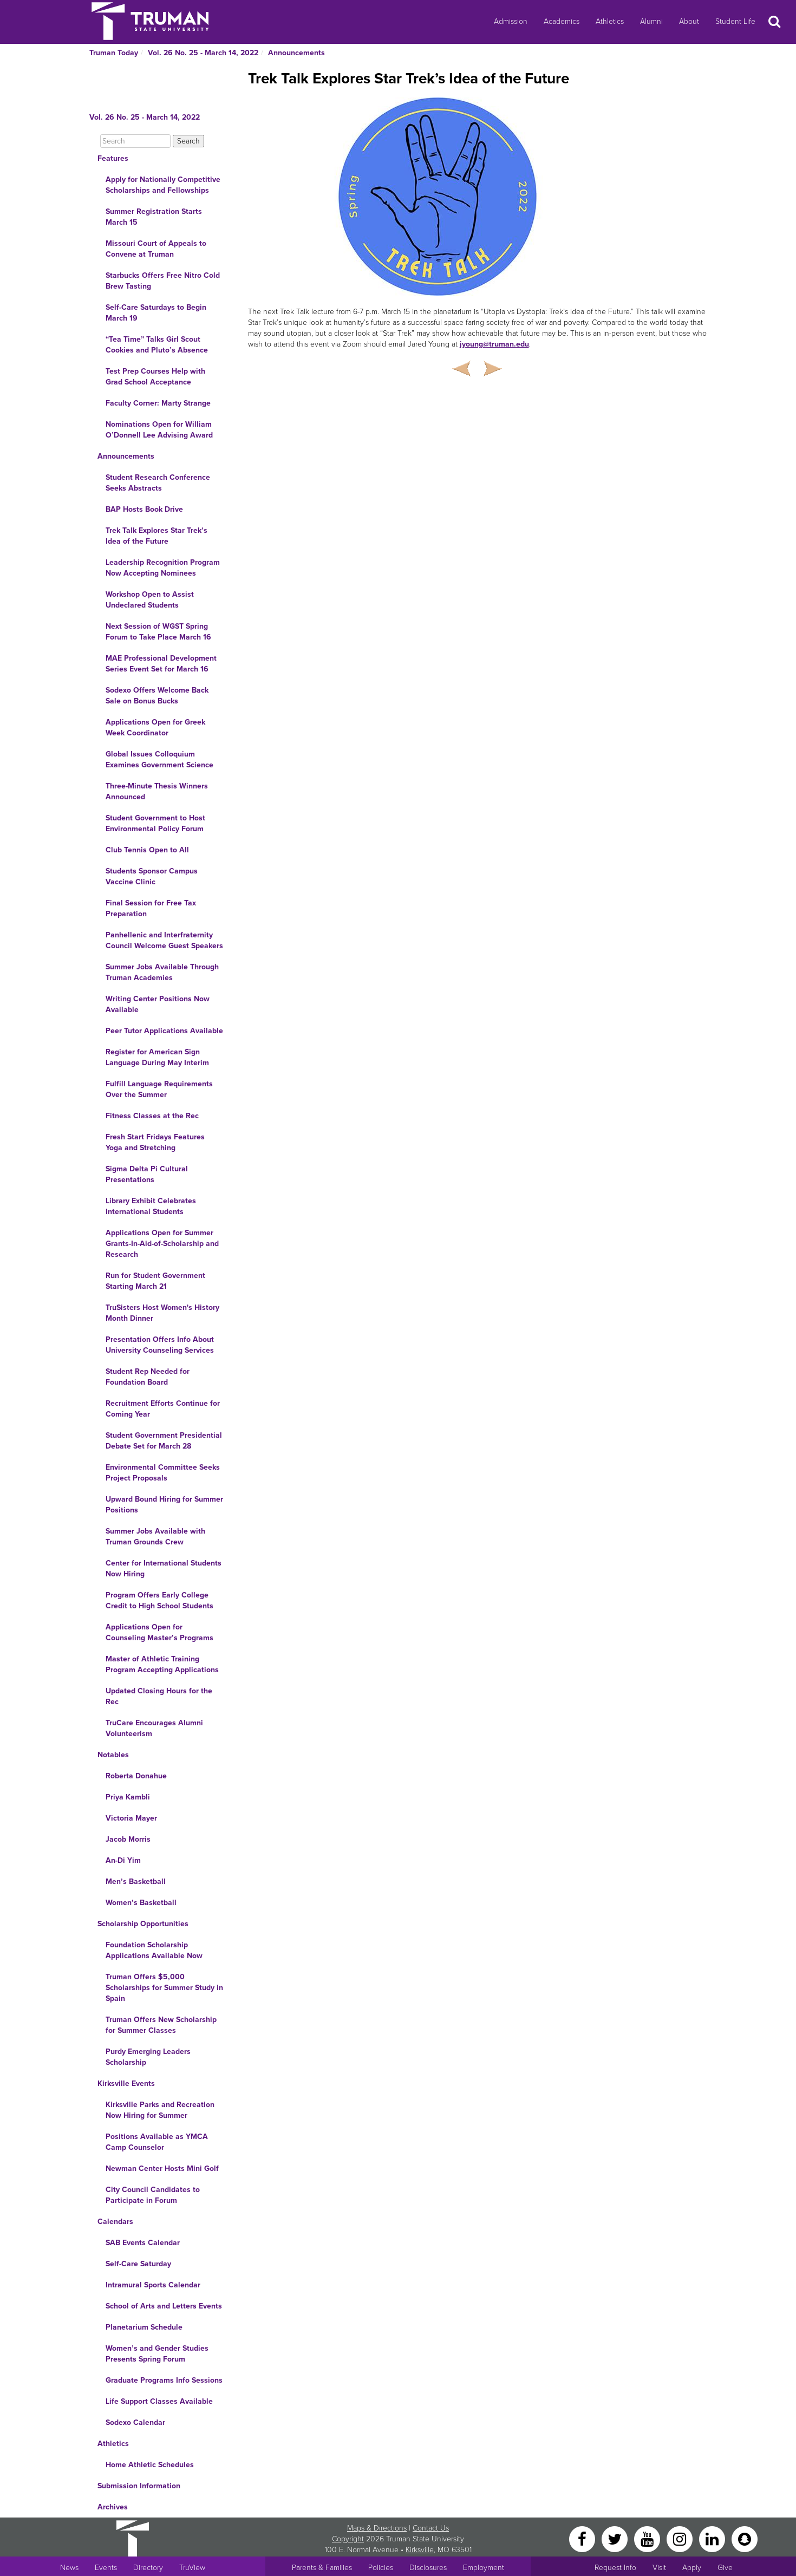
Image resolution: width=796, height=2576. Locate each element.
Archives (112, 2507)
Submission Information (138, 2485)
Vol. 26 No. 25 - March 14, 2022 (203, 52)
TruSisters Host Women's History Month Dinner (162, 1313)
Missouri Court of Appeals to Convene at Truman (156, 249)
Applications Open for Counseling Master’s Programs (159, 1632)
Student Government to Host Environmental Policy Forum (155, 823)
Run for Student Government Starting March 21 (155, 1281)
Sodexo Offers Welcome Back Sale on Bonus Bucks (157, 696)
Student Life (735, 21)
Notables (113, 1754)
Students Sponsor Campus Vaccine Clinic (152, 876)
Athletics (610, 21)
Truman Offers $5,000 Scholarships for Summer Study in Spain (164, 1987)
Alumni (651, 21)
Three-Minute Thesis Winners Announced (157, 791)
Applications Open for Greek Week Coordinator (155, 728)
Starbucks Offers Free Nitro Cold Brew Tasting (163, 281)
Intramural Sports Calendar (153, 2285)
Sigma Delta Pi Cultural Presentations (147, 1174)
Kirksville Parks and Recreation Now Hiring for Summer (160, 2110)
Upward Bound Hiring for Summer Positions (164, 1505)
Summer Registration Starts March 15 (154, 217)
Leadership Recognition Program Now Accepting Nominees (163, 568)
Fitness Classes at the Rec (152, 1115)
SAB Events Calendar (143, 2242)
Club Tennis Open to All (147, 850)
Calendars (115, 2221)
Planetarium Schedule (144, 2327)
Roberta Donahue (136, 1776)
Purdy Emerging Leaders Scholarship (148, 2057)
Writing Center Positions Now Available (158, 1004)
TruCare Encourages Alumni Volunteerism (154, 1728)
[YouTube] (648, 2538)
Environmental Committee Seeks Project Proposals (163, 1473)
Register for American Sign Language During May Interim (157, 1057)
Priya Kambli (128, 1797)
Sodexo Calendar (135, 2422)
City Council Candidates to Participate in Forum (153, 2195)
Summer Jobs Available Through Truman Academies (162, 972)
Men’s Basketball (136, 1881)
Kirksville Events (126, 2083)
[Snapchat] (744, 2538)
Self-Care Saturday (138, 2263)
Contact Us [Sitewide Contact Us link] (431, 2528)
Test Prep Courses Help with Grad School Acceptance (155, 377)
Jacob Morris (128, 1839)
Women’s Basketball (141, 1902)
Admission (510, 21)
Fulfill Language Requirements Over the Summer (159, 1089)
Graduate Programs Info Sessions (164, 2380)
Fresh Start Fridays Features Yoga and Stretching (155, 1142)
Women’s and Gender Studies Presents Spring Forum (157, 2354)
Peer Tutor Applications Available (164, 1030)
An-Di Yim (123, 1860)
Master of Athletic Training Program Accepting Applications (162, 1664)
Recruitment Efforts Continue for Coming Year (163, 1409)
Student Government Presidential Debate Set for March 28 (164, 1441)
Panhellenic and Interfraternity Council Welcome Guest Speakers (164, 940)
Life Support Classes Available (159, 2401)
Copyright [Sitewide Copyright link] (348, 2539)
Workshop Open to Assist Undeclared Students (150, 600)
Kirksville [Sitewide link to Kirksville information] (420, 2549)
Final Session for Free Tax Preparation (151, 908)
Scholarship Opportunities (142, 1923)
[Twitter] (615, 2538)
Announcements (296, 52)
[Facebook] (583, 2538)
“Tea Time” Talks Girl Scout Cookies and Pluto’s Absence (157, 345)
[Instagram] (680, 2538)
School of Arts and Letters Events (164, 2306)
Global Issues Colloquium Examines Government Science (159, 759)
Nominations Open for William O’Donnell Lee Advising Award (159, 430)
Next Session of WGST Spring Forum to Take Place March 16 (158, 632)
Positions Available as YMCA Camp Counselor (157, 2142)
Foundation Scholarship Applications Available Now (154, 1950)
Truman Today (113, 52)
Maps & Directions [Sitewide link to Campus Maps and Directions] (377, 2528)
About (689, 21)
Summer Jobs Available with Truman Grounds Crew (155, 1537)
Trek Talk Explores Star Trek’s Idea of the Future (156, 536)
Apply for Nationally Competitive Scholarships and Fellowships (163, 185)
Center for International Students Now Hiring (163, 1568)
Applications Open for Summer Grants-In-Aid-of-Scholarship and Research (162, 1243)
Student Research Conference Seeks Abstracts (158, 483)
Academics (561, 21)
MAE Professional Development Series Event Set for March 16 (161, 664)
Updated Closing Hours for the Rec (159, 1696)
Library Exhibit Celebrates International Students (151, 1206)
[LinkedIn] (713, 2538)
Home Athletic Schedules (150, 2464)
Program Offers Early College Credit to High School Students (159, 1600)
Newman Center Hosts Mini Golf (162, 2168)
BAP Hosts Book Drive (144, 509)
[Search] (135, 141)
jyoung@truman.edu (494, 344)
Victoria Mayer (131, 1818)
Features (112, 158)
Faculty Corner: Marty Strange (158, 403)
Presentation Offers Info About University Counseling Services (160, 1345)
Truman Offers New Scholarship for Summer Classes (161, 2025)
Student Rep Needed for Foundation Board (148, 1377)
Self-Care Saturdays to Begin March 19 (156, 313)
